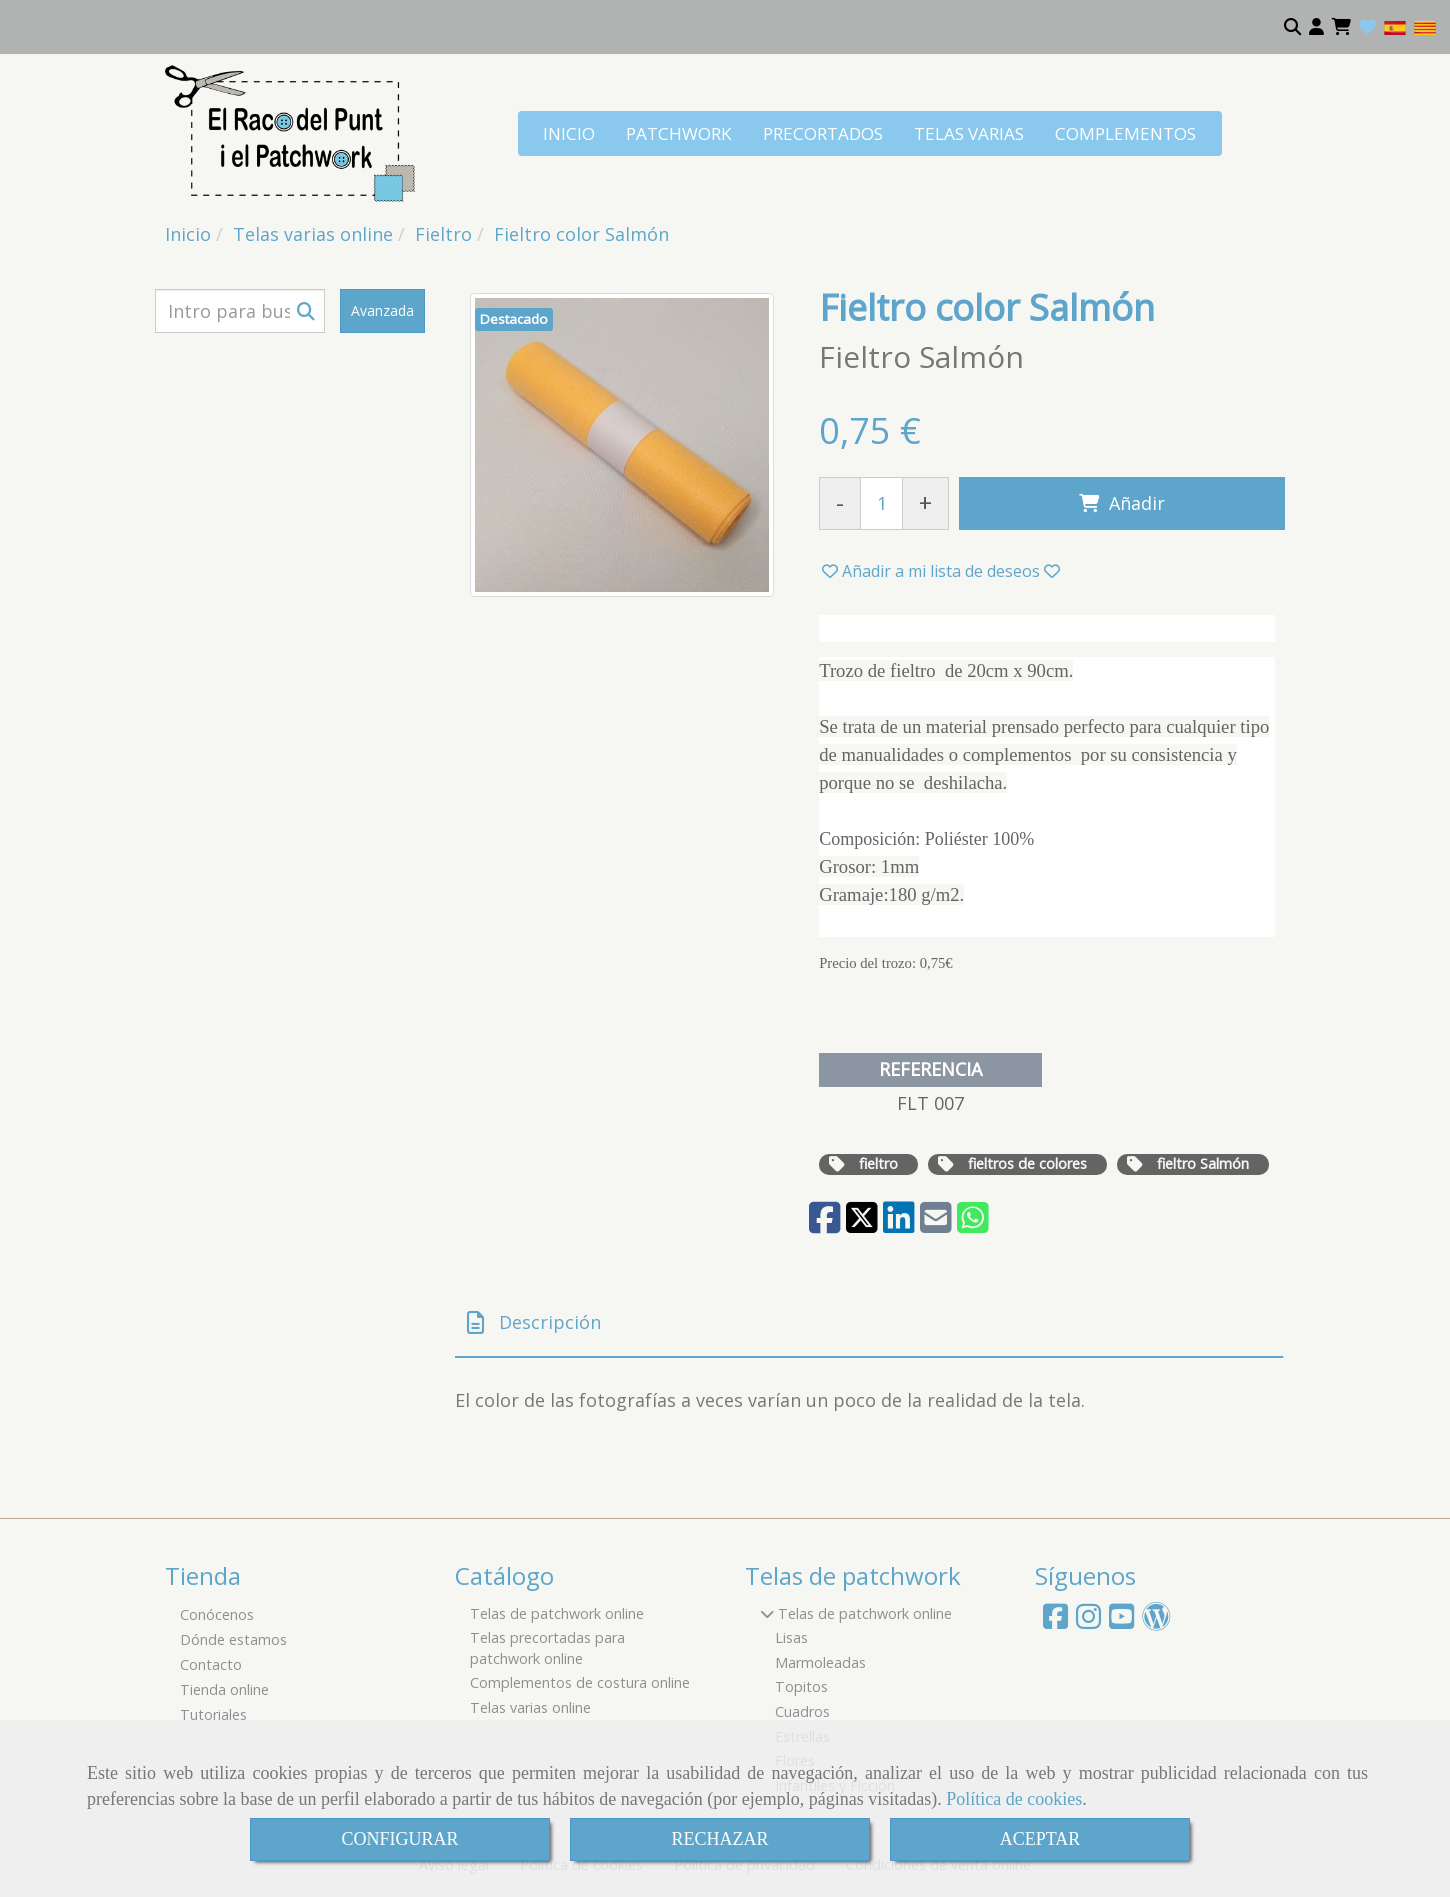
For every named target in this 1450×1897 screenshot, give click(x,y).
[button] (1316, 27)
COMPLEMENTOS (1125, 133)
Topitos (801, 1686)
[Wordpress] (1156, 1621)
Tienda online (224, 1689)
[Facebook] (1055, 1621)
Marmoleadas (820, 1662)
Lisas (791, 1637)
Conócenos (217, 1614)
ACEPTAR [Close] (1040, 1839)
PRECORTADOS (823, 133)
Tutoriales (213, 1714)
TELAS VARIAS (969, 133)
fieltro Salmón (1203, 1163)
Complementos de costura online (580, 1682)
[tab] (869, 1323)
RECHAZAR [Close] (719, 1839)
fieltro (878, 1163)
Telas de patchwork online (557, 1613)
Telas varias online (530, 1707)
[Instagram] (1088, 1621)
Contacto (211, 1664)
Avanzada (382, 310)
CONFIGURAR (399, 1839)
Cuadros (802, 1711)
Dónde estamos (233, 1639)
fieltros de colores (1027, 1163)
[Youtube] (1121, 1621)
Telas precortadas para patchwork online (547, 1648)
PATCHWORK (679, 133)
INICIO (569, 133)
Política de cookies (1014, 1799)
